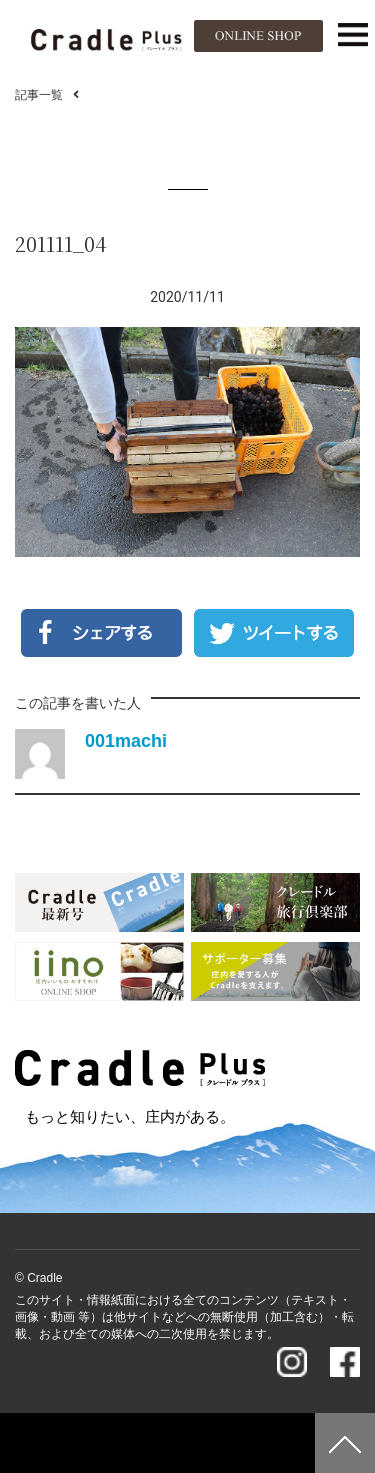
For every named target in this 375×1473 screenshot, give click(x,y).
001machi (126, 741)
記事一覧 (39, 95)
